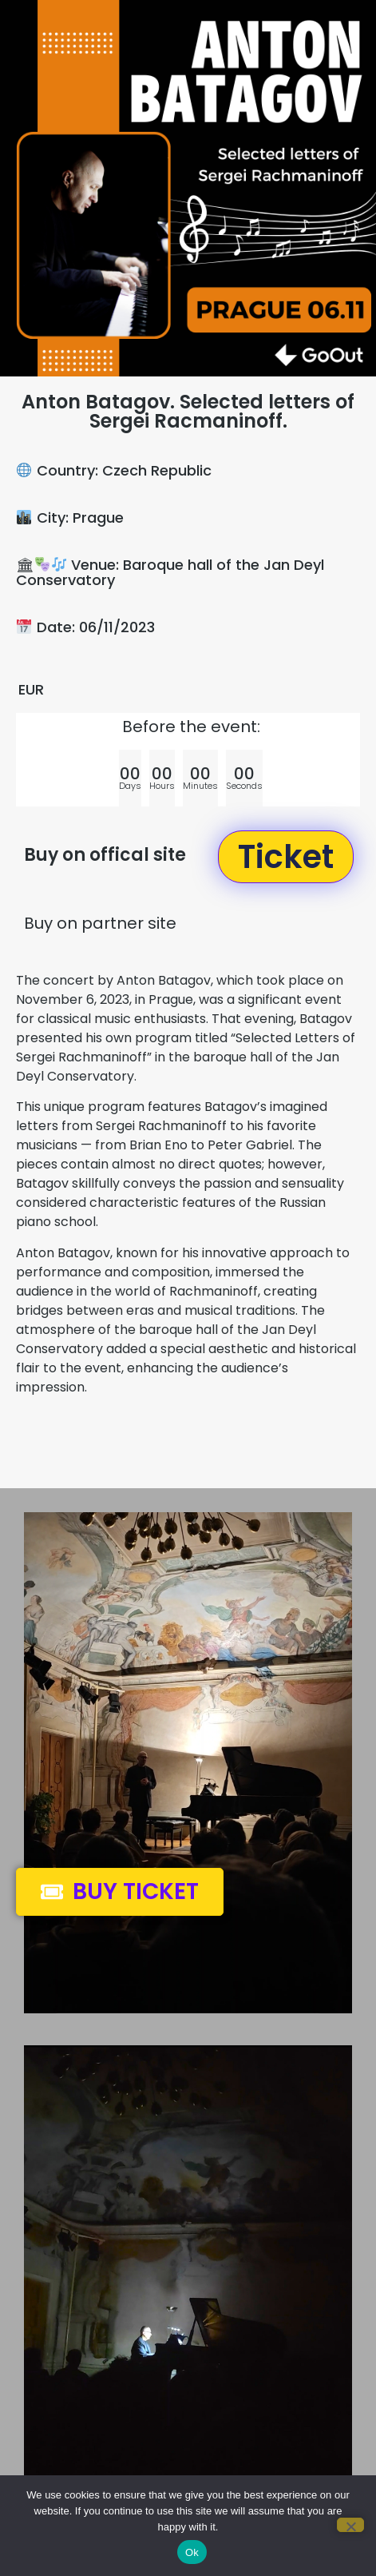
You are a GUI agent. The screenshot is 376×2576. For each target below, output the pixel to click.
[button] (286, 856)
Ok (192, 2552)
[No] (350, 2525)
